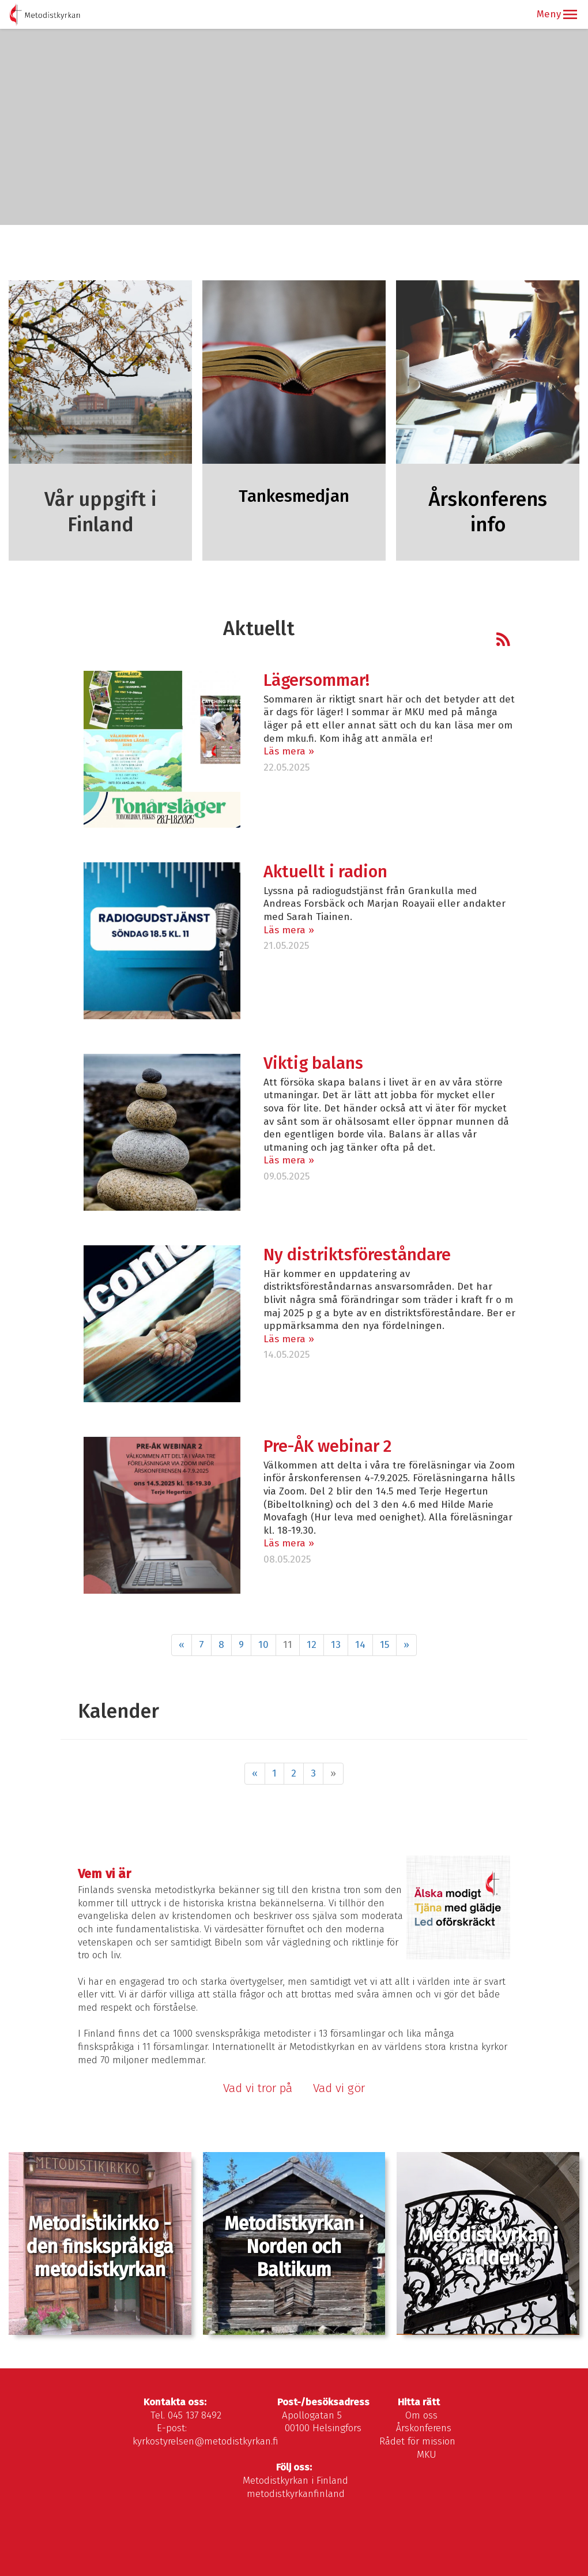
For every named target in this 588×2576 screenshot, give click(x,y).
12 (311, 1645)
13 (336, 1645)
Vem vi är (104, 1874)
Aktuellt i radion (325, 872)
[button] (570, 14)
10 (263, 1645)
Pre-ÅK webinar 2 (327, 1446)
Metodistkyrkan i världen (488, 2246)
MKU (426, 2455)
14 (360, 1645)
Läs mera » (288, 751)
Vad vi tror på (258, 2088)
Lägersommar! (316, 680)
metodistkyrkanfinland (296, 2494)
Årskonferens (423, 2428)
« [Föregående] (181, 1645)
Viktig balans (313, 1063)
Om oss (421, 2415)
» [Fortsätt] (406, 1645)
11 (287, 1645)
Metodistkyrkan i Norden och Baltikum (294, 2247)
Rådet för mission (417, 2441)
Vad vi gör (339, 2088)
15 (384, 1645)
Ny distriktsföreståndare (357, 1255)
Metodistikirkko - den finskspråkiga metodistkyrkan (100, 2247)
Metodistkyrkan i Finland (295, 2480)
